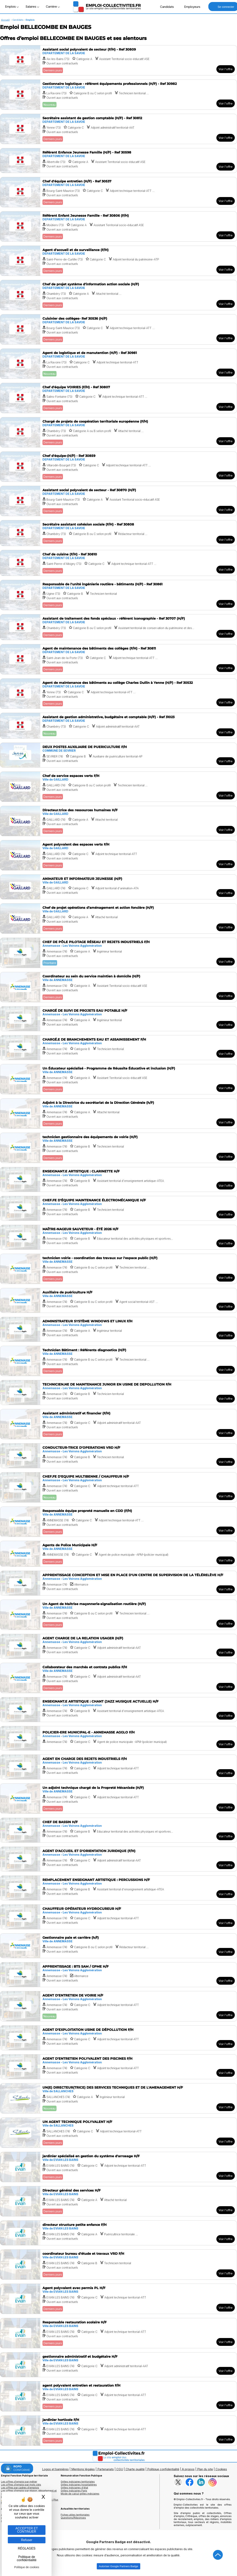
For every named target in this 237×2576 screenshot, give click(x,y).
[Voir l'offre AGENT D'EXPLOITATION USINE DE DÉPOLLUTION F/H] (118, 2038)
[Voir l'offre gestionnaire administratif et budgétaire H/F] (118, 2364)
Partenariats (105, 2469)
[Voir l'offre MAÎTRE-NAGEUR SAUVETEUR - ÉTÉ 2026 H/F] (118, 1237)
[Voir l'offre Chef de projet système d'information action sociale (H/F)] (118, 295)
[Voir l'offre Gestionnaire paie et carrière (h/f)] (118, 1946)
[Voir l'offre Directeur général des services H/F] (118, 2201)
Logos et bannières (55, 2469)
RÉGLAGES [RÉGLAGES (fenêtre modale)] (26, 2548)
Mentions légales (83, 2469)
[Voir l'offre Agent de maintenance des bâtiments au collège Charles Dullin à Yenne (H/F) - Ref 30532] (118, 694)
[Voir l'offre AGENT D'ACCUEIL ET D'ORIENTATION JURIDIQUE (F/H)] (118, 1859)
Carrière (53, 6)
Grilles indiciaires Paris (74, 2490)
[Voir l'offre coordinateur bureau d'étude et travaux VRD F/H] (118, 2264)
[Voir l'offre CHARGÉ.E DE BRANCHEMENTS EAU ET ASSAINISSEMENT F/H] (118, 1047)
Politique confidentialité (163, 2469)
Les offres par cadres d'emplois (20, 2487)
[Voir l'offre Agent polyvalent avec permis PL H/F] (118, 2299)
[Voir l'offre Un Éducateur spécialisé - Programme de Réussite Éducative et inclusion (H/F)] (118, 1079)
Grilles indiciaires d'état (74, 2487)
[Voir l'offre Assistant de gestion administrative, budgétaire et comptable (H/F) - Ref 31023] (118, 725)
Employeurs (190, 7)
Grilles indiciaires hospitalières (79, 2484)
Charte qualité (135, 2469)
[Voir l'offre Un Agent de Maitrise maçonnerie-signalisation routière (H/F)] (118, 1615)
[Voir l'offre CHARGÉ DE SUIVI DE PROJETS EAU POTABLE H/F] (118, 1018)
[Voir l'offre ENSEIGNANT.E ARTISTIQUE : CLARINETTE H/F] (118, 1179)
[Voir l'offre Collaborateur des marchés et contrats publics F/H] (118, 1678)
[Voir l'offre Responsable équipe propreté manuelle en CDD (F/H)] (118, 1522)
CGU (119, 2469)
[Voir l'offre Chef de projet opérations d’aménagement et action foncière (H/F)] (118, 918)
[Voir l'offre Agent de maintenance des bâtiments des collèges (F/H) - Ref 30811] (118, 659)
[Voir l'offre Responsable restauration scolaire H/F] (118, 2333)
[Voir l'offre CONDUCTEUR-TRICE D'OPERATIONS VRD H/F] (118, 1456)
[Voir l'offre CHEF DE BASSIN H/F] (118, 1830)
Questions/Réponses (73, 2517)
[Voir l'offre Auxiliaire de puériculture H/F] (118, 1300)
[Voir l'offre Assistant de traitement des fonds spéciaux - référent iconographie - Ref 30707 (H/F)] (118, 627)
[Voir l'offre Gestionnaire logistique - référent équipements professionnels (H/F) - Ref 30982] (118, 95)
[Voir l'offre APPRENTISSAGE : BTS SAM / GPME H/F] (118, 1974)
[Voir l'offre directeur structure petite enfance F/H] (118, 2233)
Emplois (12, 6)
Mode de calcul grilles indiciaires (80, 2493)
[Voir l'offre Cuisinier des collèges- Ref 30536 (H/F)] (118, 329)
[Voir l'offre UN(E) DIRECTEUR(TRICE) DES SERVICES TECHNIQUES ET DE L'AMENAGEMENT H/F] (118, 2098)
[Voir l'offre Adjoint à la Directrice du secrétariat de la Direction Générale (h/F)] (118, 1113)
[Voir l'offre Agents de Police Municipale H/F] (118, 1554)
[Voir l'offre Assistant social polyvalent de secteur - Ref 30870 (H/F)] (118, 501)
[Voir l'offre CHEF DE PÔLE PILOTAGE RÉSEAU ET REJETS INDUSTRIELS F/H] (118, 953)
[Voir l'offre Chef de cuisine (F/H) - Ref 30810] (118, 563)
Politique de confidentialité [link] (26, 2558)
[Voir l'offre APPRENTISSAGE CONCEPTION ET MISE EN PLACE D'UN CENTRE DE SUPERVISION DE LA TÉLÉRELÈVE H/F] (118, 1583)
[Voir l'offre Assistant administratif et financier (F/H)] (118, 1424)
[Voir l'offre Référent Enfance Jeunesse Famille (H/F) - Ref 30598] (118, 160)
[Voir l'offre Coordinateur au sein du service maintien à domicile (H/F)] (118, 987)
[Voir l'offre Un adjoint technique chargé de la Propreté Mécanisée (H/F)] (118, 1799)
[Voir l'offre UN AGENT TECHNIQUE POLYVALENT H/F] (118, 2133)
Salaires (32, 6)
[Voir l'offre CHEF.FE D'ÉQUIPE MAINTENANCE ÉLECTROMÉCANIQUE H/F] (118, 1208)
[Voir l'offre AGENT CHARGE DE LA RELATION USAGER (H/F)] (118, 1646)
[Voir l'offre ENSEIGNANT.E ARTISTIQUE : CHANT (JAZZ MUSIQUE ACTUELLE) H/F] (118, 1709)
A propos (188, 2469)
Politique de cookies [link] (26, 2567)
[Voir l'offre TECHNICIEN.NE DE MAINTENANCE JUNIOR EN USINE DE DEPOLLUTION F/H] (118, 1392)
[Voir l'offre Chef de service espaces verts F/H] (118, 787)
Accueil (5, 19)
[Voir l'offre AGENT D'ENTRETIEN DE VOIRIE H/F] (118, 2006)
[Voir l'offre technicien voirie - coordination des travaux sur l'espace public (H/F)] (118, 1269)
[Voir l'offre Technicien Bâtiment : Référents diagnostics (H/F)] (118, 1361)
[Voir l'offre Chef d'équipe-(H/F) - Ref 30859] (118, 467)
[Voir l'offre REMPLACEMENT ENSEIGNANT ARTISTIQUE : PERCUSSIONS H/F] (118, 1888)
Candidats (165, 7)
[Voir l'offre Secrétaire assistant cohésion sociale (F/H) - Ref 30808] (118, 533)
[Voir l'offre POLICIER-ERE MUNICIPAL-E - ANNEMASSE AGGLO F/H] (118, 1738)
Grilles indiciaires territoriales (78, 2481)
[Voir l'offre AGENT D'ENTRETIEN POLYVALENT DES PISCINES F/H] (118, 2066)
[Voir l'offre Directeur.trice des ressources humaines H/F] (118, 821)
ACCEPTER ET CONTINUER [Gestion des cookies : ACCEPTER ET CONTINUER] (26, 2530)
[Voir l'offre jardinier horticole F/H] (118, 2431)
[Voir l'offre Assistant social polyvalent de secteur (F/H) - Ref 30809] (118, 60)
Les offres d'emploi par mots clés (21, 2484)
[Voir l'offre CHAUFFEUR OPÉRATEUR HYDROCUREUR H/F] (118, 1917)
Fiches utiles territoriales (75, 2514)
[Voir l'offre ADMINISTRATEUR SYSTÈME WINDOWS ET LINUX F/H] (118, 1329)
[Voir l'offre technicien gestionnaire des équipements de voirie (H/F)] (118, 1148)
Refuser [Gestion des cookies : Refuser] (26, 2540)
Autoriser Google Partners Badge (118, 2566)
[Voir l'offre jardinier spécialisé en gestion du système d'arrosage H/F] (118, 2167)
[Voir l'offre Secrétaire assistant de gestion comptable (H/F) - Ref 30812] (118, 129)
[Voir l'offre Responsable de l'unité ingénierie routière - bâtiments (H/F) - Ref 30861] (118, 595)
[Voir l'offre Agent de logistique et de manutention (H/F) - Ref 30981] (118, 364)
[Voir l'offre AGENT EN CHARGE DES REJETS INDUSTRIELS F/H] (118, 1767)
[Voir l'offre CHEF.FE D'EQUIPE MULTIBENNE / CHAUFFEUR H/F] (118, 1487)
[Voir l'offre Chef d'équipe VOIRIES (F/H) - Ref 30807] (118, 398)
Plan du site (205, 2469)
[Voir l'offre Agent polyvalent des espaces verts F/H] (118, 855)
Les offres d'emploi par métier (19, 2481)
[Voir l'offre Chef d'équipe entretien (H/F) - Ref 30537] (118, 192)
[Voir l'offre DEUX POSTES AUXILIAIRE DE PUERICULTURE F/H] (118, 755)
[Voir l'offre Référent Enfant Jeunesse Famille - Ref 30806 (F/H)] (118, 226)
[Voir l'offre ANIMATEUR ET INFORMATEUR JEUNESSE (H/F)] (118, 887)
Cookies (221, 2469)
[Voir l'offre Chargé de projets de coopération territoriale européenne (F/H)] (118, 432)
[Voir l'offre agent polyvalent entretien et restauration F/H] (118, 2396)
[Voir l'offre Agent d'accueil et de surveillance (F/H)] (118, 261)
